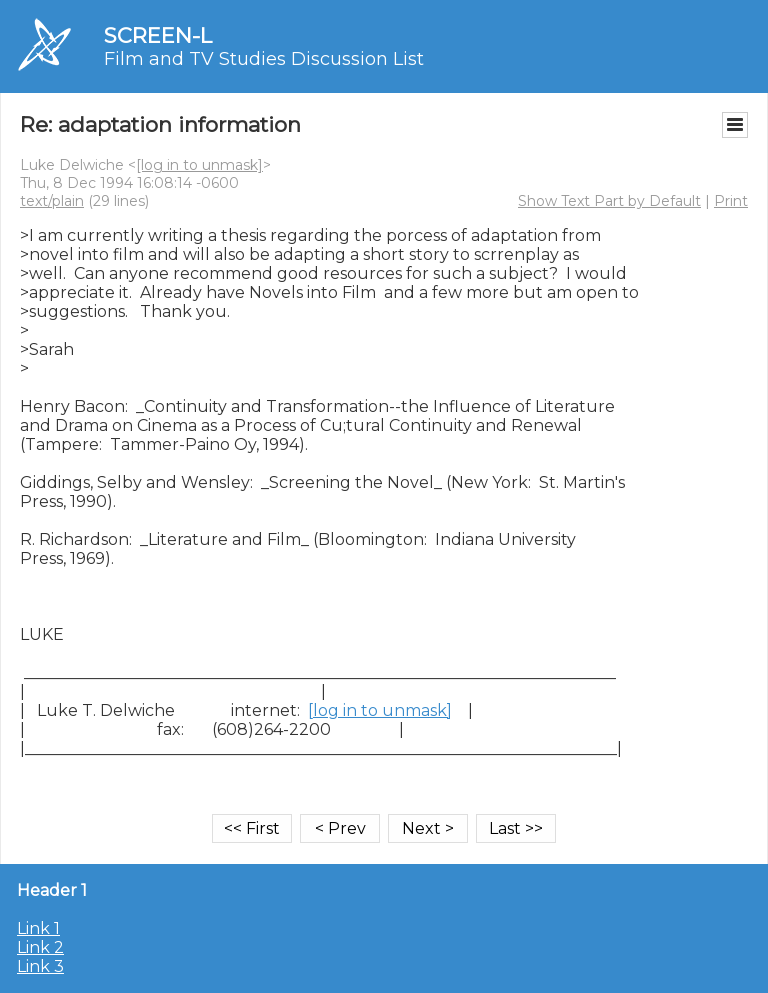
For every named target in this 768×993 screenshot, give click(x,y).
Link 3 (40, 966)
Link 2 (40, 947)
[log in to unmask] (199, 165)
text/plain (52, 201)
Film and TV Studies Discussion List (264, 59)
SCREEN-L (158, 35)
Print (731, 201)
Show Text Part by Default (609, 201)
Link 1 (38, 928)
